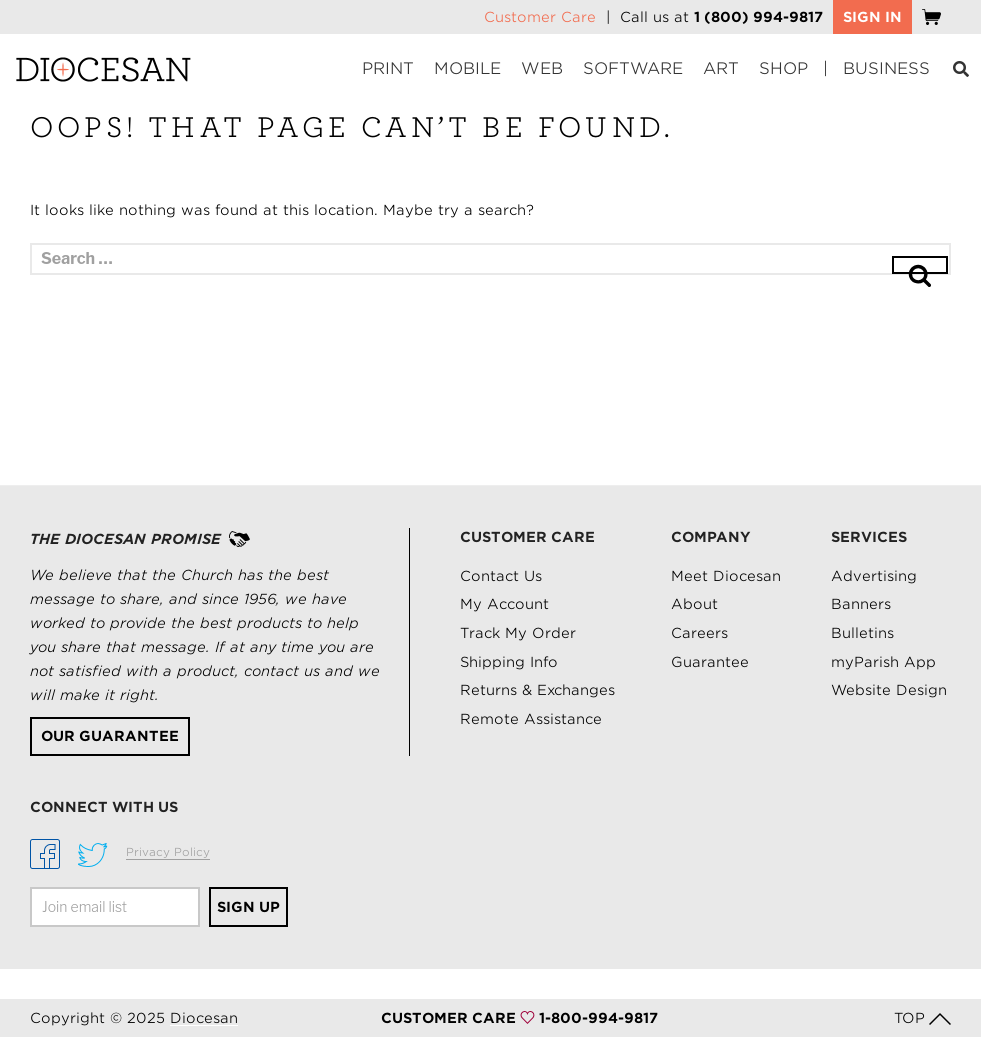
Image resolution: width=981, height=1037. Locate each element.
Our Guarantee (110, 736)
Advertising (874, 576)
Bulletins (862, 633)
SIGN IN (872, 17)
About (694, 604)
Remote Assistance (531, 719)
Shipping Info (509, 662)
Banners (861, 604)
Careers (699, 633)
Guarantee (710, 662)
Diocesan (204, 1018)
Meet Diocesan (726, 576)
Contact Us (501, 576)
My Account (504, 604)
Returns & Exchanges (537, 690)
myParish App (883, 662)
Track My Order (518, 633)
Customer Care (540, 17)
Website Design (889, 690)
